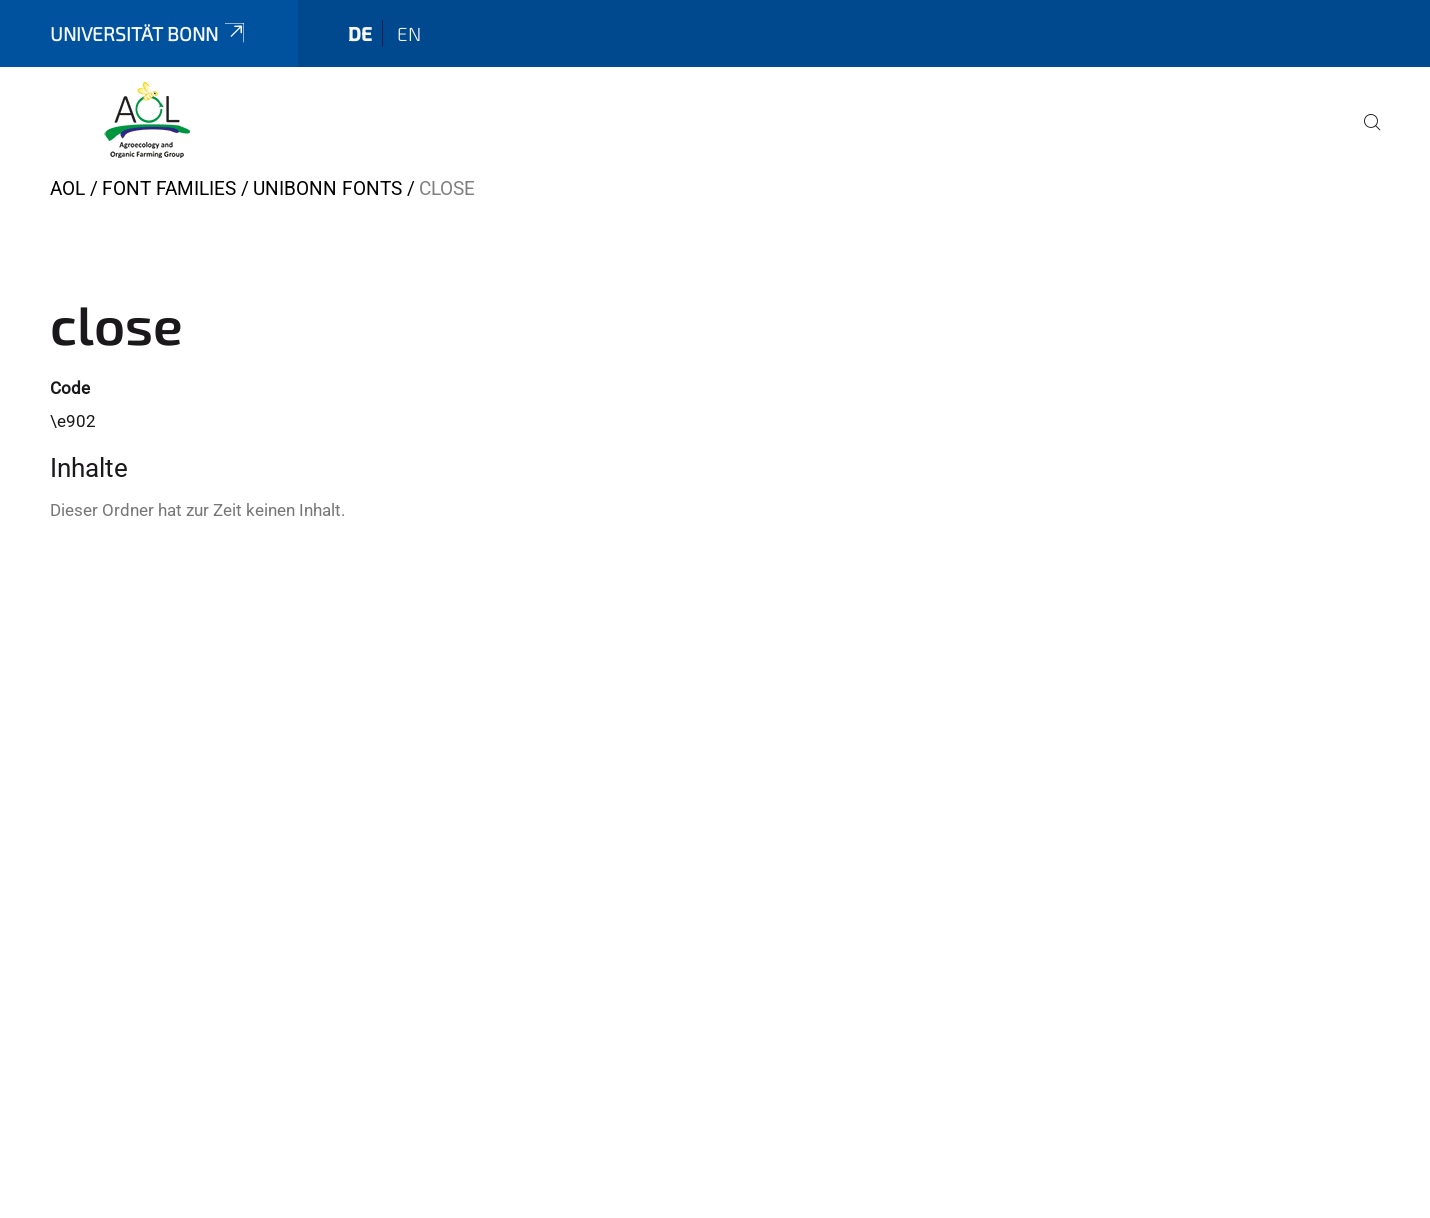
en (409, 33)
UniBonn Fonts (327, 188)
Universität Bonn (149, 33)
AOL (67, 188)
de (360, 33)
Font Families (169, 188)
